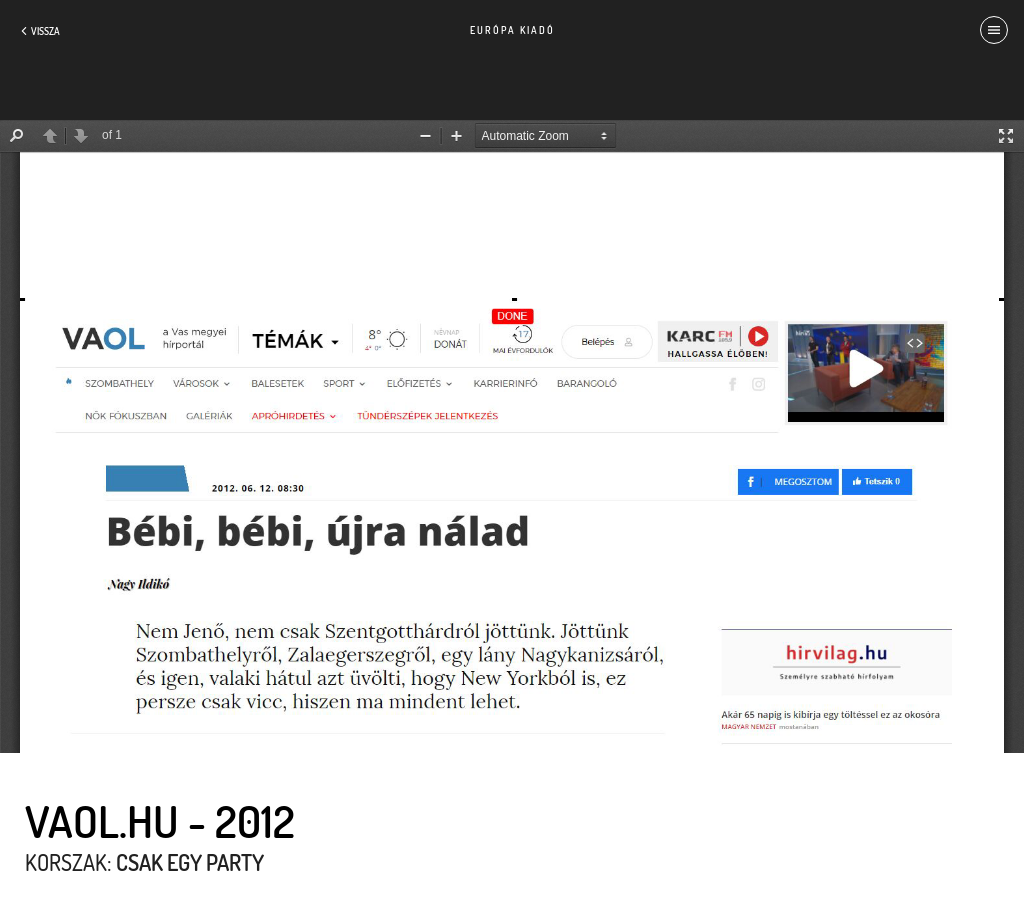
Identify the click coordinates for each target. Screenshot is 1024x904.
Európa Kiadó (512, 30)
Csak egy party (190, 862)
